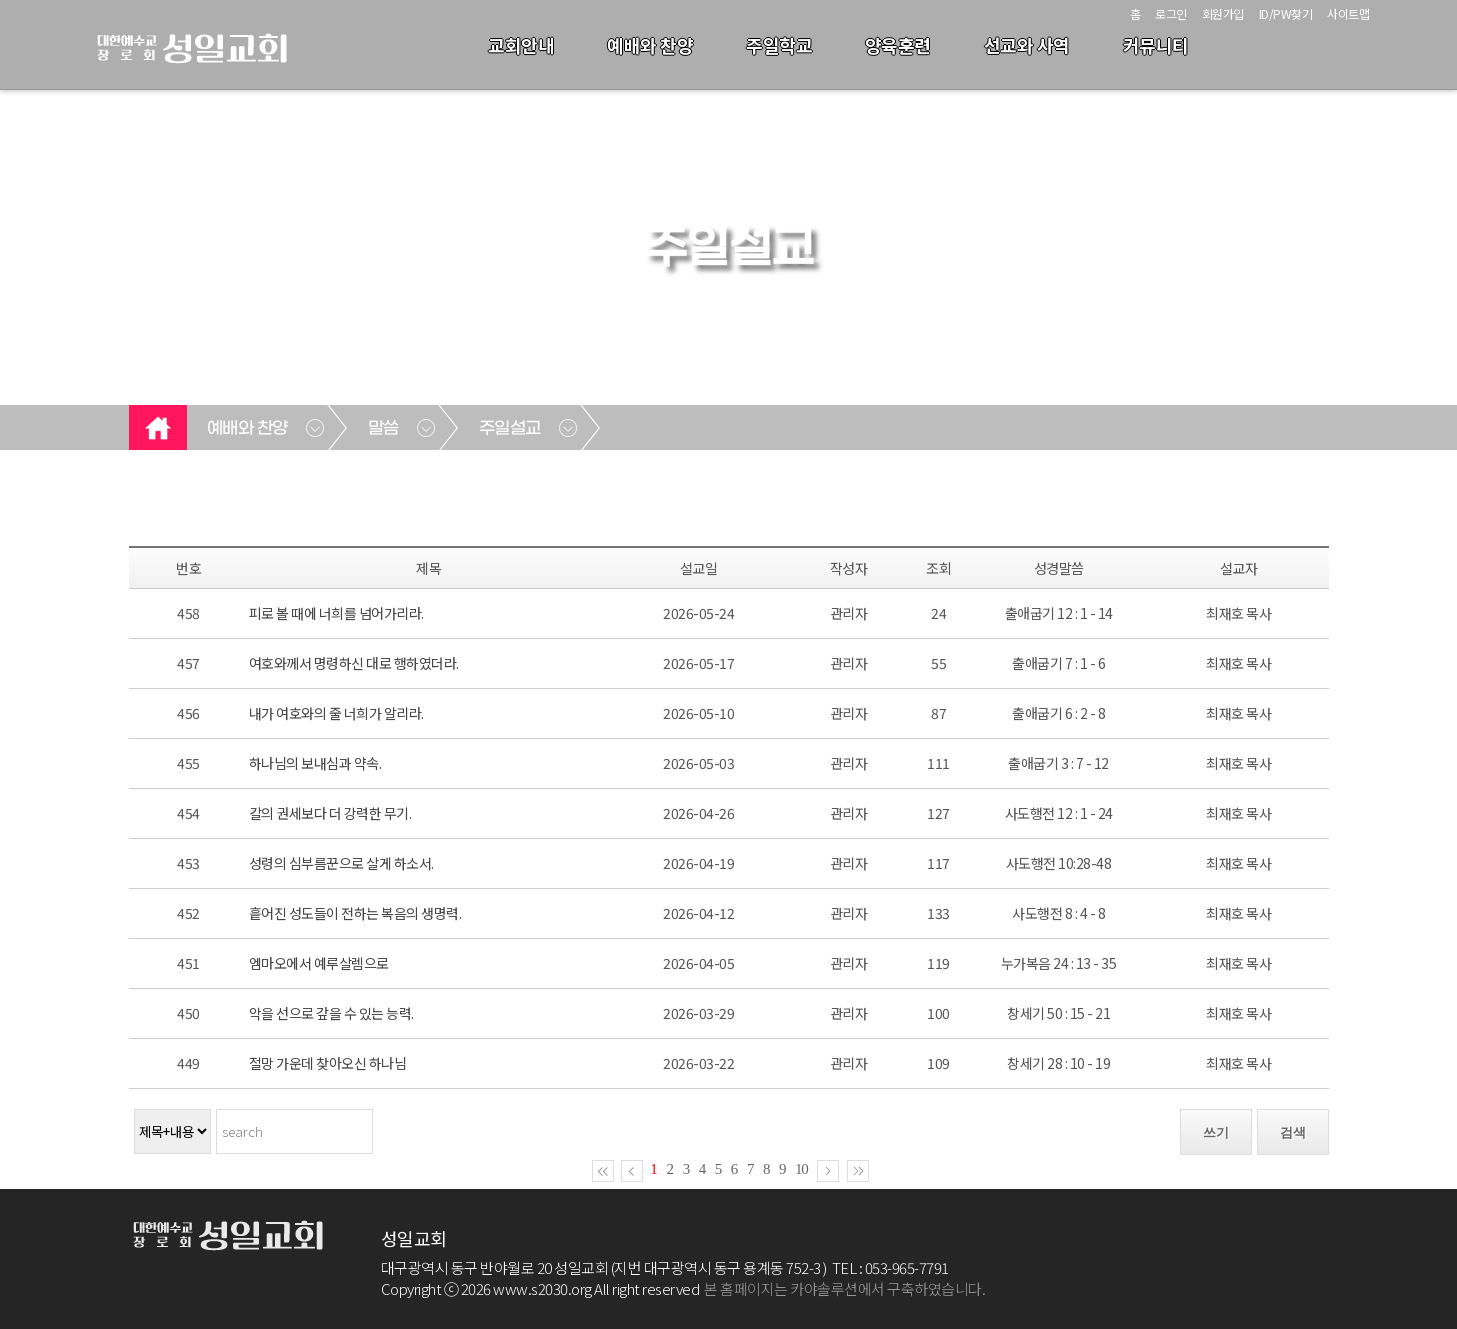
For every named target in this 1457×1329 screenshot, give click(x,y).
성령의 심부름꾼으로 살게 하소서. (341, 863)
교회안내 (521, 45)
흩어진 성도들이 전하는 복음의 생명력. (355, 913)
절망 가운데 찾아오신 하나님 (328, 1063)
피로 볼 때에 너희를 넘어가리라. (336, 613)
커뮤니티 (1156, 45)
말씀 (383, 429)
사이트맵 (1348, 13)
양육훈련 (898, 45)
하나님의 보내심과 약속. (315, 763)
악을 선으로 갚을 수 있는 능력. (331, 1013)
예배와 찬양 (650, 45)
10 (801, 1169)
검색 (1293, 1132)
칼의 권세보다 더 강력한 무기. (330, 813)
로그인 (1171, 13)
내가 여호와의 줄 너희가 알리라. (336, 713)
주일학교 (779, 45)
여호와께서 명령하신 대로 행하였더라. (354, 663)
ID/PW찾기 (1286, 13)
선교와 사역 (1027, 45)
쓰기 (1216, 1132)
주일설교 (510, 429)
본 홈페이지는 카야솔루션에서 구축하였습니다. (844, 1288)
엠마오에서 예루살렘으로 (319, 963)
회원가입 (1223, 13)
